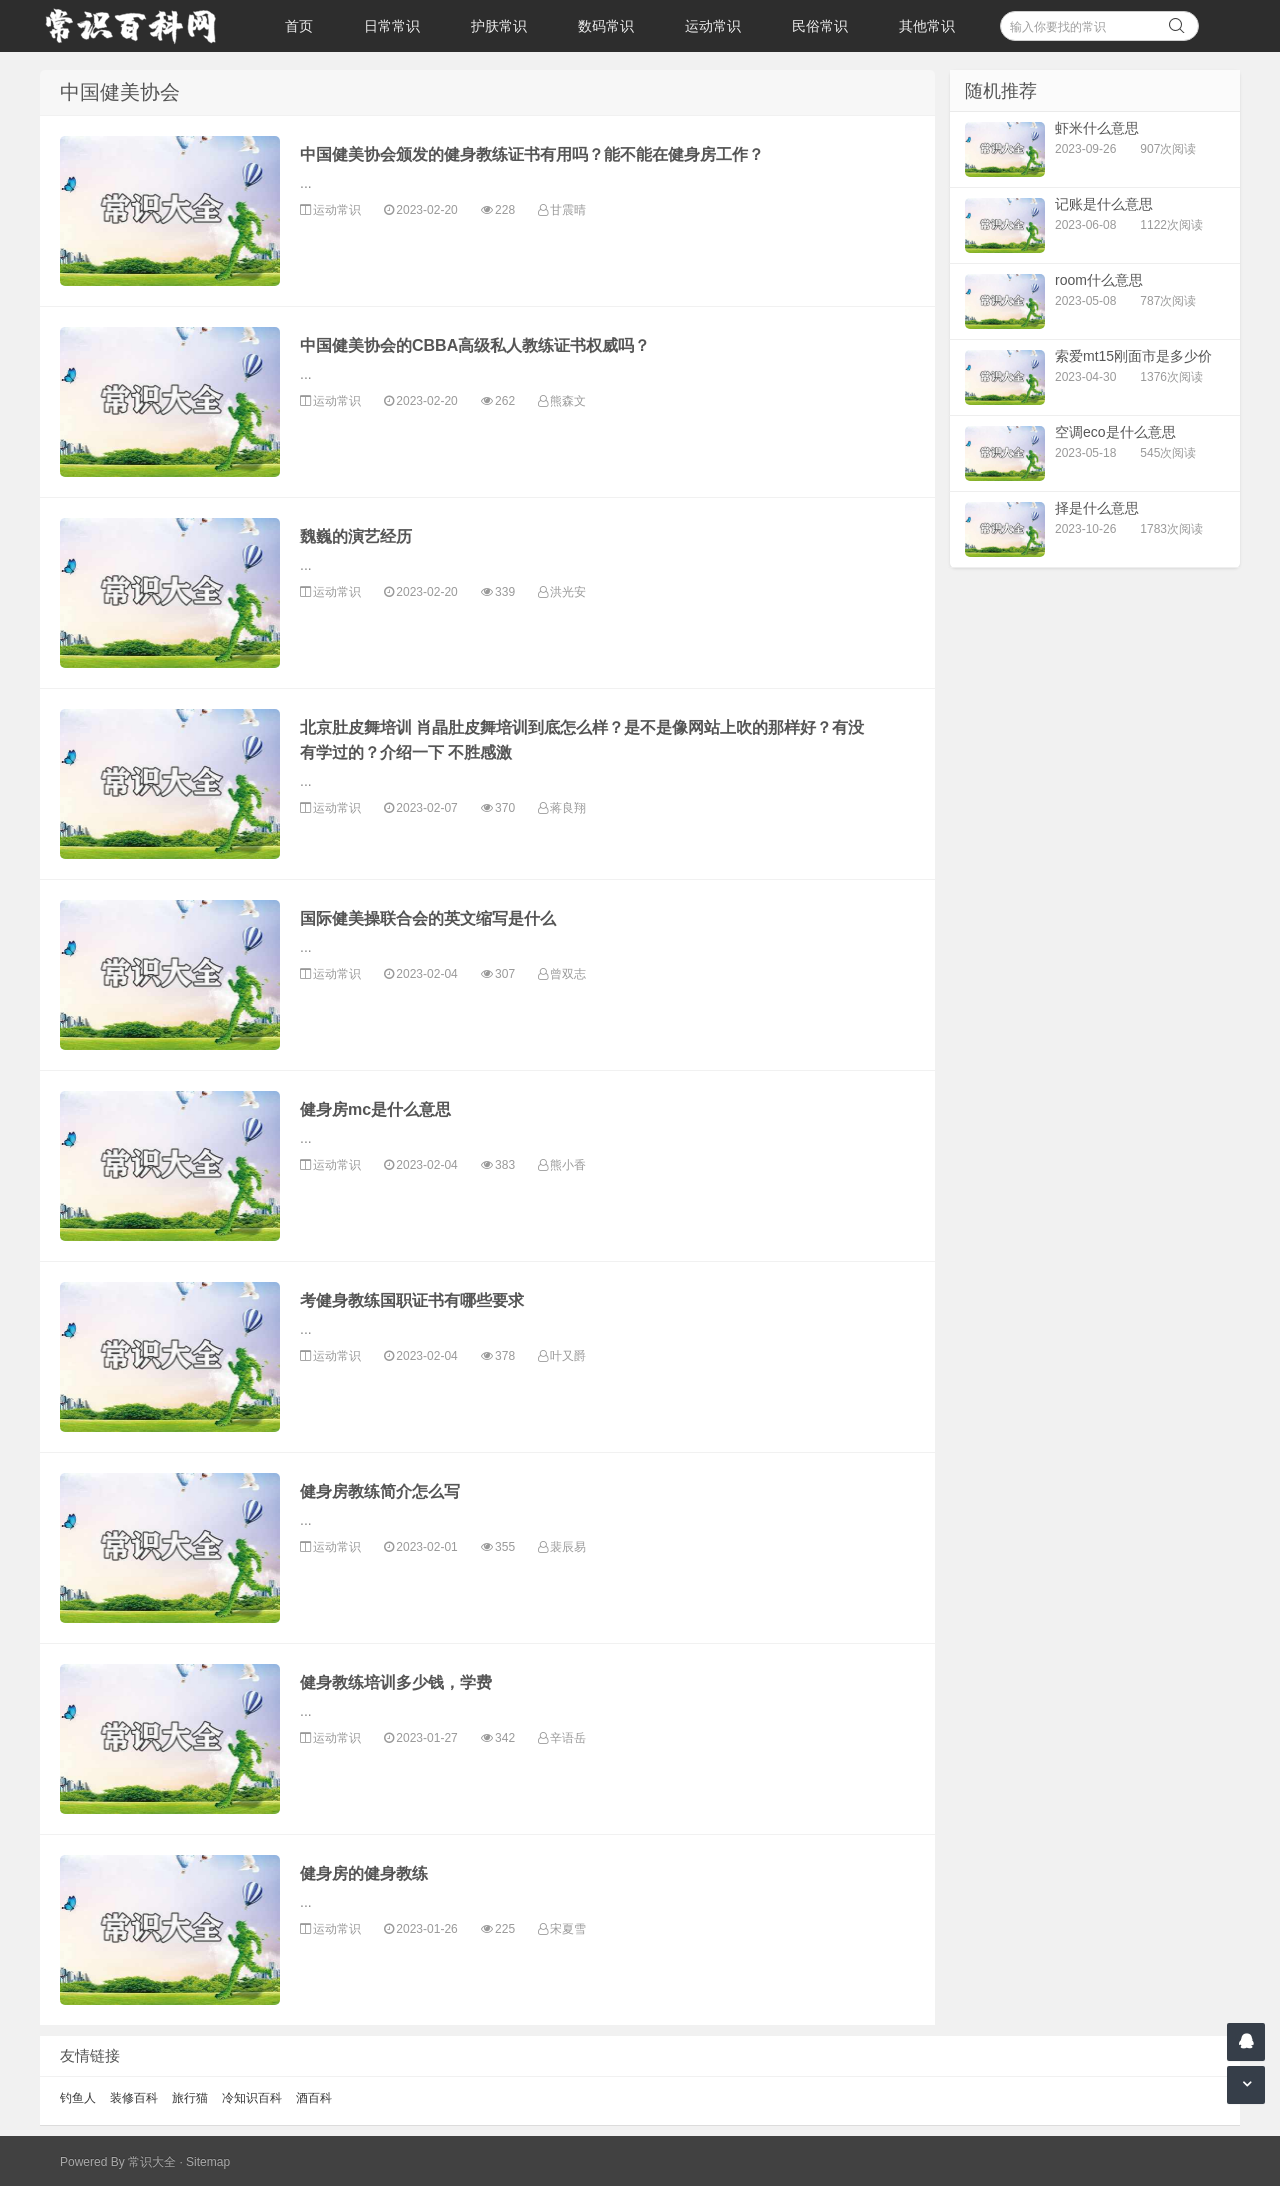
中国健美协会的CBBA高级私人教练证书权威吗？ (475, 345)
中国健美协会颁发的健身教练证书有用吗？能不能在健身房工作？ (532, 154)
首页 (299, 26)
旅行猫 (190, 2098)
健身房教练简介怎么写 (380, 1491)
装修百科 (134, 2098)
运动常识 (713, 26)
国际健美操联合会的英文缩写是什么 (428, 918)
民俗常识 (820, 26)
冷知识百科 (252, 2098)
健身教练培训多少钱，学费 (396, 1682)
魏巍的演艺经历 (356, 536)
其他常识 (927, 26)
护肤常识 (499, 26)
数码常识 (606, 26)
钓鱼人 (78, 2098)
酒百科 (314, 2098)
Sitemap (208, 2162)
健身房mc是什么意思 (375, 1109)
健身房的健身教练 (364, 1873)
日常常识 (392, 26)
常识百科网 (140, 26)
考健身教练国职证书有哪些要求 (412, 1300)
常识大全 (152, 2162)
